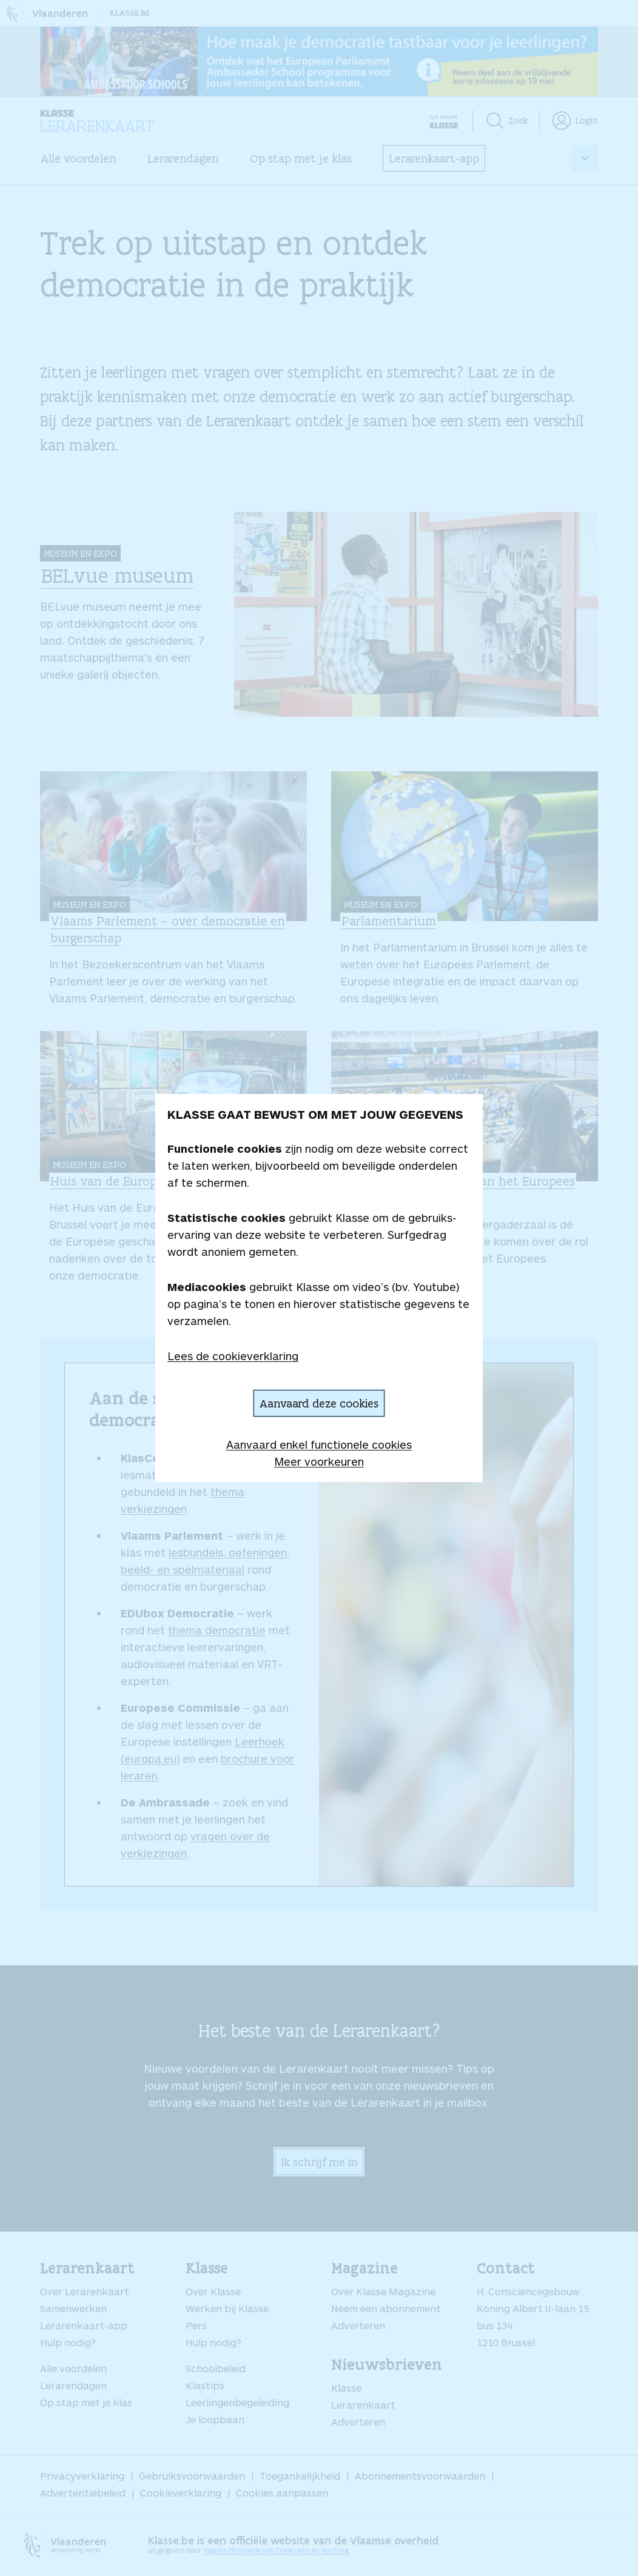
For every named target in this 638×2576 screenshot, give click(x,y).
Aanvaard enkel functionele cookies (319, 1444)
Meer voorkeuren (319, 1461)
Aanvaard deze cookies (319, 1403)
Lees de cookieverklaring (232, 1356)
